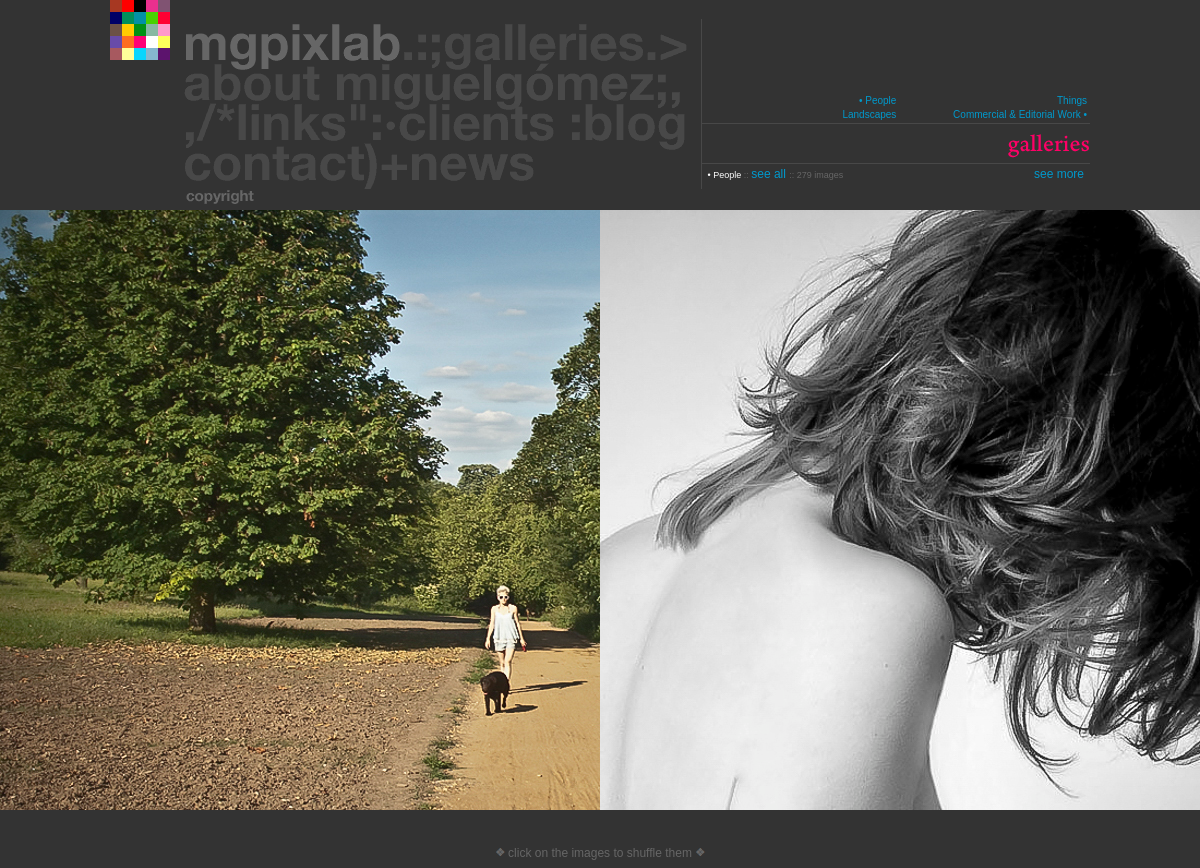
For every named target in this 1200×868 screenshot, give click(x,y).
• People (877, 100)
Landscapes (869, 114)
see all (770, 174)
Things (1072, 100)
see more (1059, 174)
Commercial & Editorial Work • (1020, 114)
